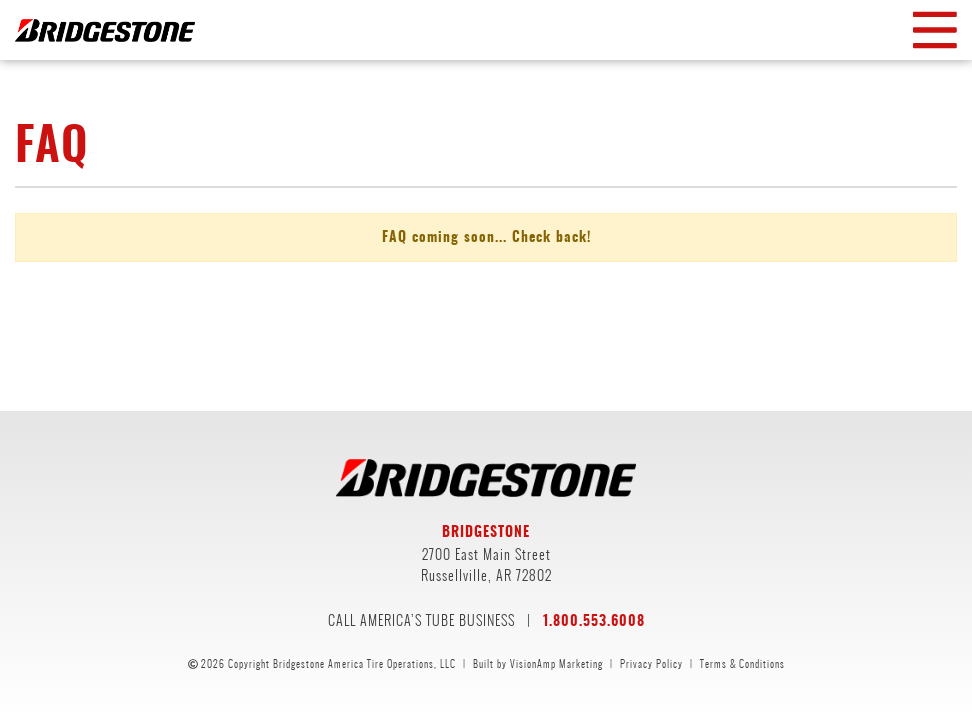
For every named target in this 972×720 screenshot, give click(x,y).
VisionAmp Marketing (556, 664)
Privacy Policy (651, 664)
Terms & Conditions (742, 664)
